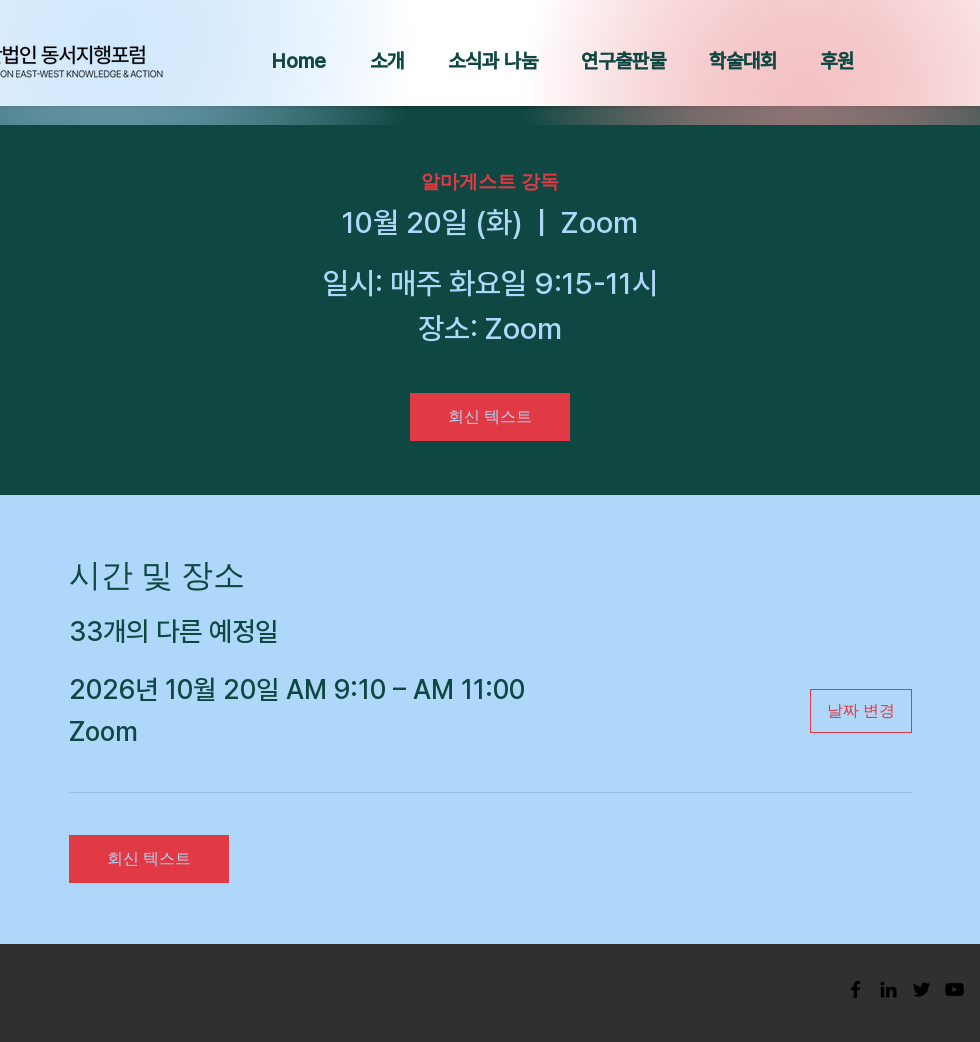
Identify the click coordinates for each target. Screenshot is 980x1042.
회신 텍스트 (490, 416)
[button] (387, 61)
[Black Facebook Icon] (855, 989)
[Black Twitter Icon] (921, 989)
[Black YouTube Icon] (954, 989)
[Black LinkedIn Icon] (888, 989)
